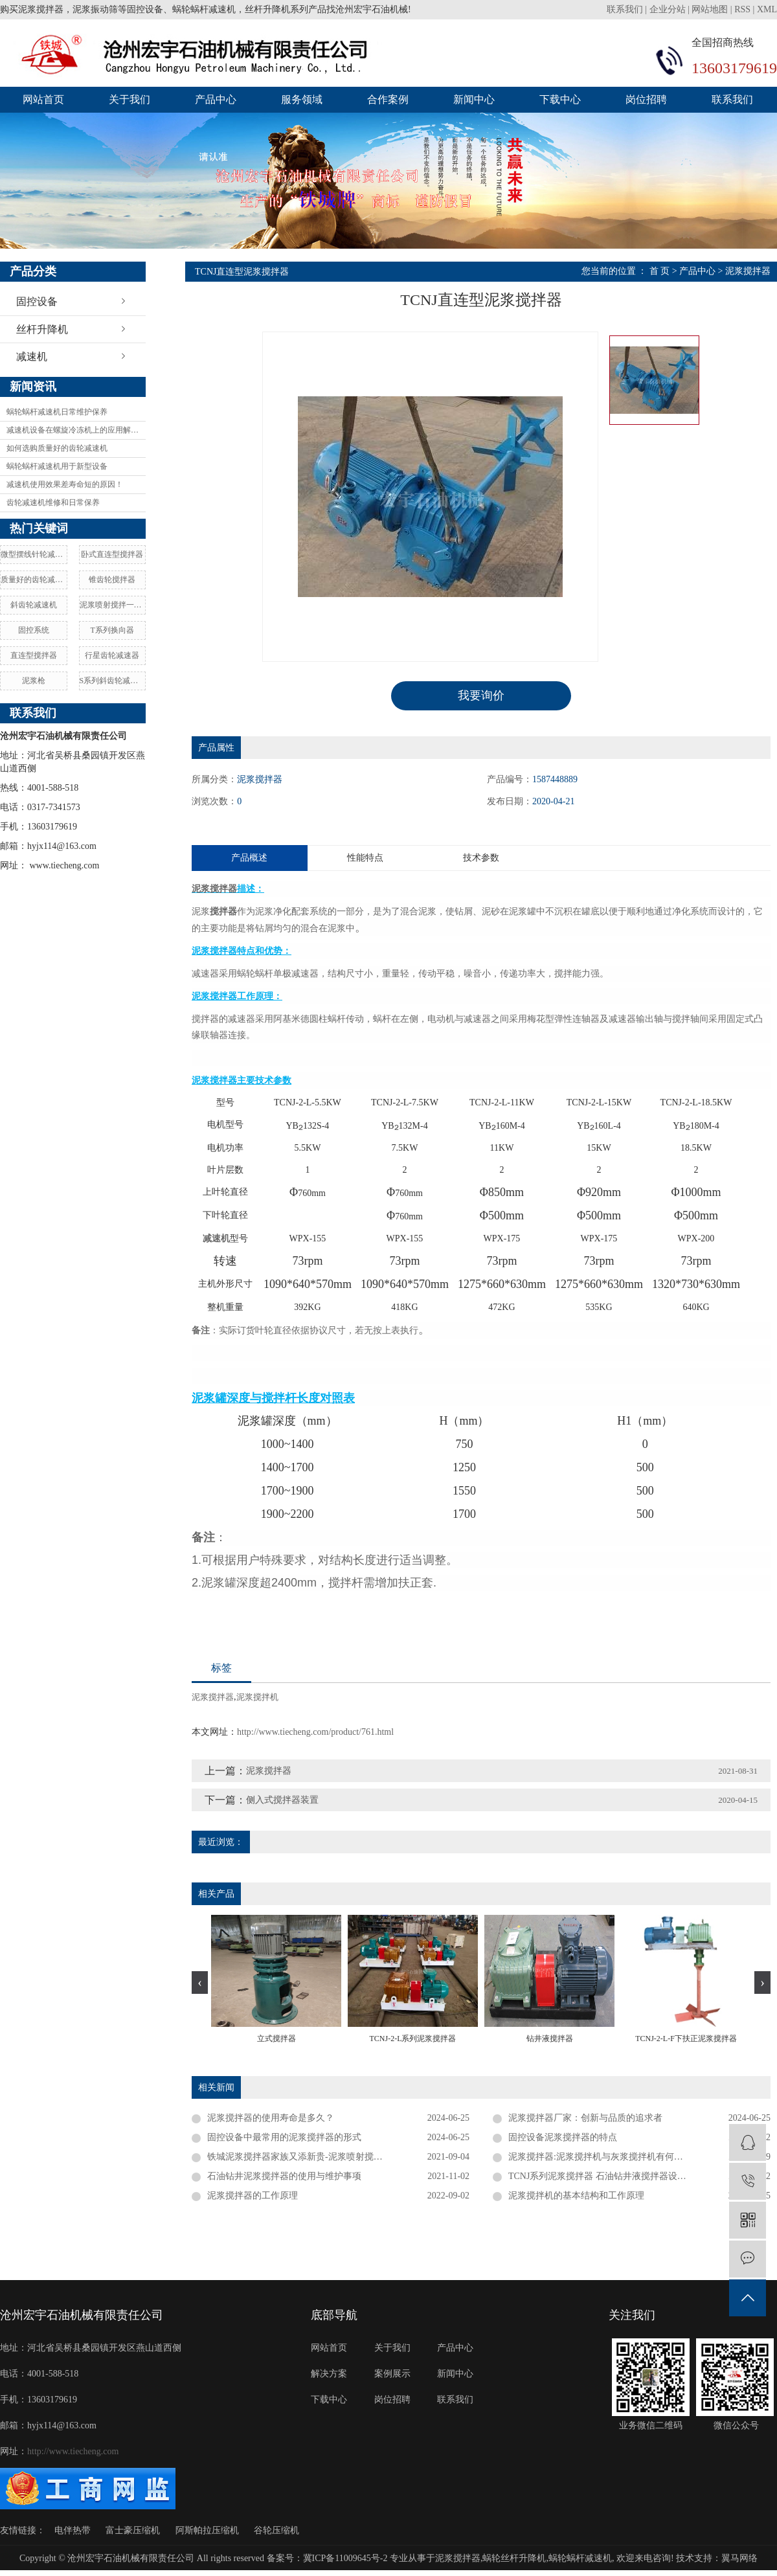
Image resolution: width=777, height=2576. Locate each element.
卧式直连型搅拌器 (112, 554)
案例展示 (392, 2373)
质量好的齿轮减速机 (34, 579)
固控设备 (37, 301)
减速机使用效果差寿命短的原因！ (64, 484)
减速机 (31, 356)
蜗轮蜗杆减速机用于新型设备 (56, 466)
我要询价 (481, 695)
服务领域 (301, 99)
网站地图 (710, 9)
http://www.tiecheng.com (72, 2451)
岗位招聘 (646, 99)
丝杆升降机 (42, 329)
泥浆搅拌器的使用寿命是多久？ (270, 2118)
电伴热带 (72, 2530)
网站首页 (43, 99)
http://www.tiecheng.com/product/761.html (315, 1732)
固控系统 (33, 630)
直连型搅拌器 (33, 655)
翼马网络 (739, 2558)
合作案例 (388, 99)
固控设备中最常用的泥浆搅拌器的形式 (284, 2137)
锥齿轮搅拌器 (112, 579)
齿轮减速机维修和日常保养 (53, 502)
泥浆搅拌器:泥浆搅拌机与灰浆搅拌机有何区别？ (604, 2157)
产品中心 (215, 99)
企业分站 (667, 9)
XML (767, 9)
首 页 (659, 271)
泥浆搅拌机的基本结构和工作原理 (576, 2195)
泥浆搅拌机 (257, 1697)
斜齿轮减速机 (33, 604)
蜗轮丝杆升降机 (514, 2558)
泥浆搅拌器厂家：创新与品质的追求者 (585, 2118)
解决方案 (329, 2373)
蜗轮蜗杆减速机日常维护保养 (56, 411)
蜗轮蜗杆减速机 (580, 2558)
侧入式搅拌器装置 (282, 1800)
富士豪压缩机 (133, 2530)
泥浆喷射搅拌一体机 (113, 604)
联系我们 (626, 9)
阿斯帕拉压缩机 (207, 2530)
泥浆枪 (33, 680)
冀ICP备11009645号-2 (345, 2558)
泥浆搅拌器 (748, 271)
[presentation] (200, 1982)
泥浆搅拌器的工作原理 (252, 2195)
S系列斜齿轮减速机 (113, 680)
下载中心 (560, 99)
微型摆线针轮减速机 (34, 554)
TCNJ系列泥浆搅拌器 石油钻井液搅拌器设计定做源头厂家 (624, 2176)
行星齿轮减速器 (112, 655)
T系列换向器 (112, 630)
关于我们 (129, 99)
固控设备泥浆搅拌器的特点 (562, 2137)
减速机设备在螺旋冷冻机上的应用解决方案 (76, 430)
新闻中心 (474, 99)
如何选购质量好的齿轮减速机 (56, 448)
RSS (742, 9)
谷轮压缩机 (276, 2530)
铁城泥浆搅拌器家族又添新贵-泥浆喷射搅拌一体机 (308, 2157)
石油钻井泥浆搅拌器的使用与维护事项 (284, 2176)
